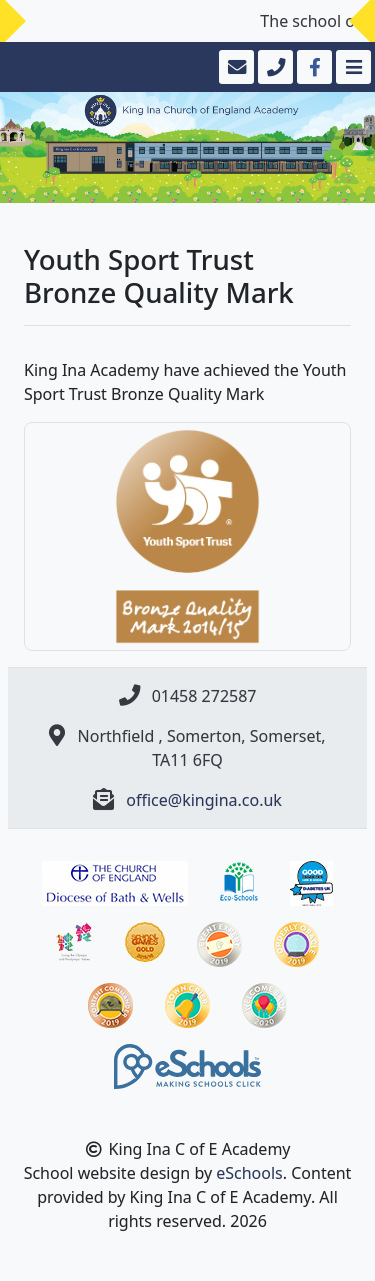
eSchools (249, 1173)
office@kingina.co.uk (204, 800)
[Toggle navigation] (351, 67)
